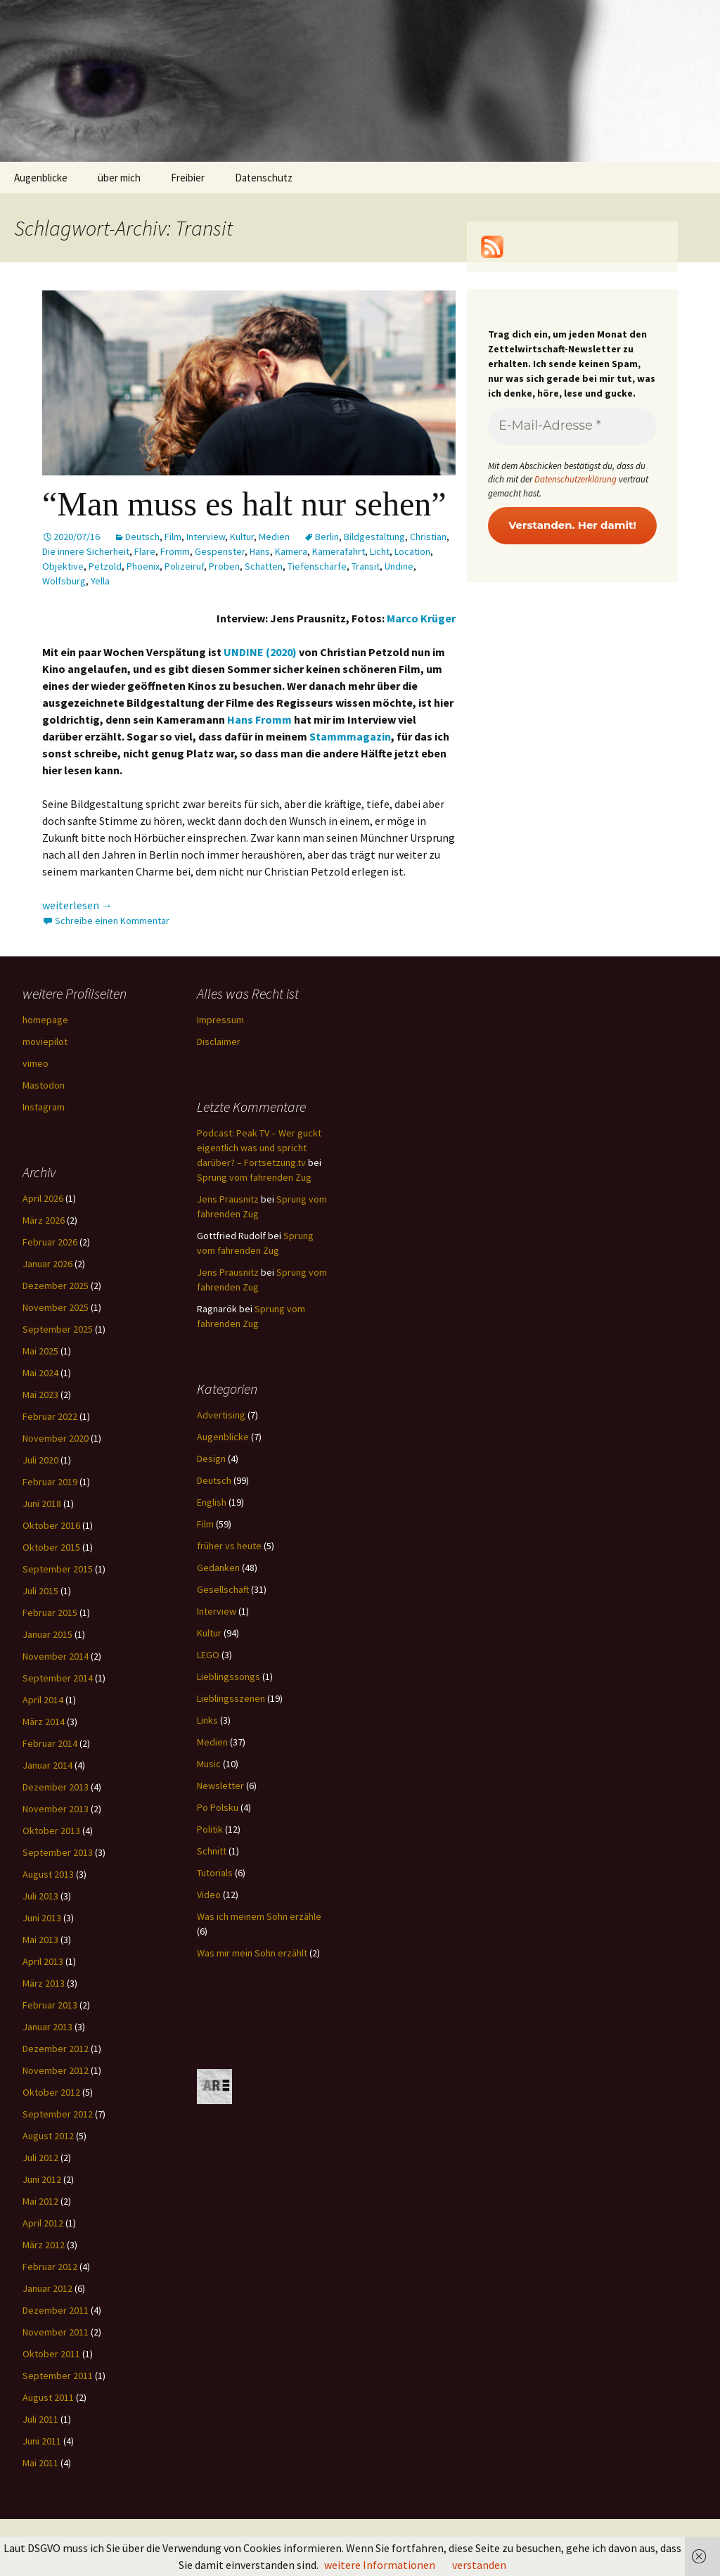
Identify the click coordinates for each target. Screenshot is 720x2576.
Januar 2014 (47, 1765)
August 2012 (48, 2135)
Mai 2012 (40, 2201)
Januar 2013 (47, 2026)
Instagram (43, 1107)
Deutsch (142, 536)
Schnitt (211, 1851)
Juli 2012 (40, 2157)
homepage (45, 1019)
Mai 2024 (40, 1372)
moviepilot (45, 1041)
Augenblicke (41, 177)
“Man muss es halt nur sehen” (244, 504)
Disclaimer (218, 1041)
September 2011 (57, 2375)
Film (173, 536)
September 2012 (57, 2114)
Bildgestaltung (374, 536)
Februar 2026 (49, 1242)
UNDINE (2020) (260, 652)
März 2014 (43, 1721)
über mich (119, 177)
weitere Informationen (379, 2565)
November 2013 (55, 1808)
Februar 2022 (49, 1416)
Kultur (242, 536)
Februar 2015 (49, 1612)
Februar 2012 (49, 2266)
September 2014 (57, 1678)
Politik (210, 1829)
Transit (366, 566)
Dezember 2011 (55, 2310)
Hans (260, 551)
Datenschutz (263, 177)
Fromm (175, 551)
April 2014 (42, 1699)
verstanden (479, 2565)
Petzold (105, 566)
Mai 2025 (40, 1351)
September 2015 (57, 1569)
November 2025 (55, 1307)
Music (209, 1763)
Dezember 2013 (55, 1787)
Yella (100, 581)
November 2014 (55, 1656)
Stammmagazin (350, 736)
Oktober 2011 (51, 2353)
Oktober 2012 (51, 2092)
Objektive (63, 566)
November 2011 (55, 2332)
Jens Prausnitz (228, 1199)
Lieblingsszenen (231, 1698)
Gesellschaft (223, 1589)
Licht (380, 551)
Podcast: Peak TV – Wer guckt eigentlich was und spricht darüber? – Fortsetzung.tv (259, 1148)
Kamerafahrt (338, 551)
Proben (224, 566)
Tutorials (215, 1872)
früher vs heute (229, 1545)
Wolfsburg (64, 581)
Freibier (188, 177)
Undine (399, 566)
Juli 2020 (40, 1460)
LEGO (208, 1654)
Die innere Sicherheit (85, 551)
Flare (144, 551)
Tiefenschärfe (317, 566)
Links (207, 1720)
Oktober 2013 (51, 1830)
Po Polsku (217, 1807)
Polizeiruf (184, 566)
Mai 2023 (40, 1394)
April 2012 (42, 2223)
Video (209, 1894)
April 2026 (42, 1198)
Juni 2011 (41, 2441)
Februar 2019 (49, 1481)
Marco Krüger (421, 618)
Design (211, 1458)
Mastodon (43, 1085)
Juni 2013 (41, 1917)
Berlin (327, 536)
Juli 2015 (40, 1590)
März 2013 (43, 1983)
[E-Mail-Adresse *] (572, 426)
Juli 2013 (40, 1896)
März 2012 (43, 2244)
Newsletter (220, 1785)
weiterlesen (77, 905)
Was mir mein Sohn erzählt (252, 1953)
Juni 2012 (41, 2179)
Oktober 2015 (51, 1547)
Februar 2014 (49, 1743)
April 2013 (42, 1961)
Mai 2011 (40, 2462)
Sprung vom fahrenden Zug (254, 1177)
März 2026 (43, 1220)
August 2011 (48, 2397)
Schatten (264, 566)
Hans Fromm (259, 719)
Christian (428, 536)
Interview (205, 536)
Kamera (291, 551)
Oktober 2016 (51, 1525)
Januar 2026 (47, 1263)
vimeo (35, 1063)
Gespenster (220, 551)
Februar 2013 (49, 2005)
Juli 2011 (40, 2419)
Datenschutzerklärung (575, 479)
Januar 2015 (47, 1634)
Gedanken (218, 1567)
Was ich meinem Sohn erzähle (259, 1916)
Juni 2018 (41, 1503)
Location (412, 551)
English (211, 1502)
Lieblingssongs (228, 1676)
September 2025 (57, 1329)
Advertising (221, 1415)
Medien (274, 536)
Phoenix (143, 566)
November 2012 (55, 2070)
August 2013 (48, 1874)
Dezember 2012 (55, 2048)
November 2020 (55, 1438)
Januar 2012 (47, 2288)
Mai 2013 (40, 1939)
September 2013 (57, 1852)
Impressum (220, 1019)
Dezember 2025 (55, 1285)
